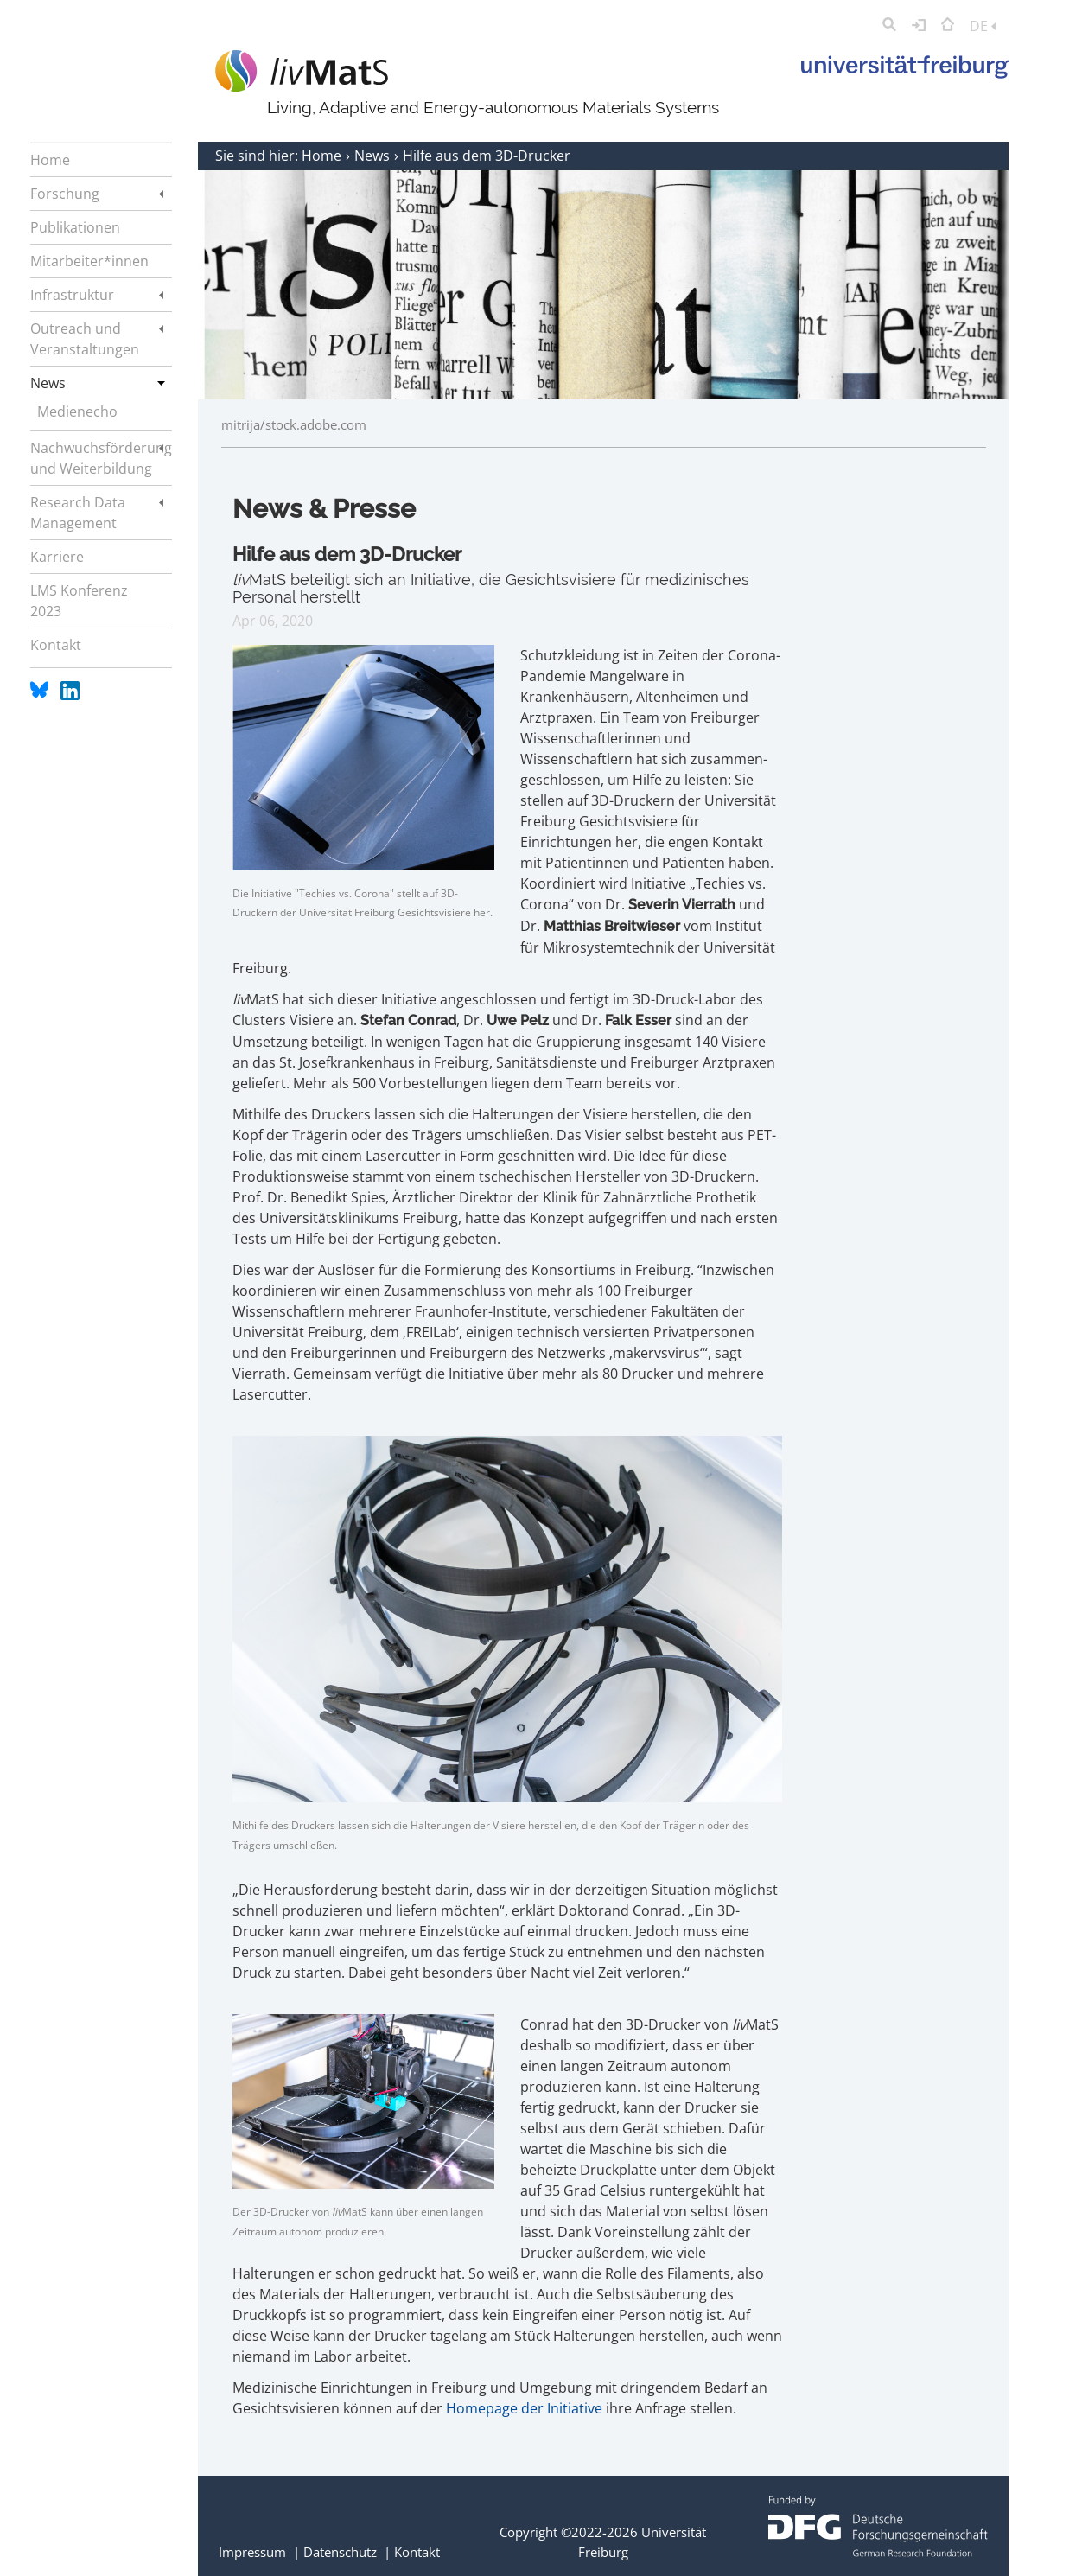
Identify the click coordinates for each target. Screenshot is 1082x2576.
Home (323, 155)
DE (983, 25)
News (373, 155)
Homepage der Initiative (524, 2408)
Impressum (252, 2551)
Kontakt (417, 2551)
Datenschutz (340, 2551)
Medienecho (77, 411)
